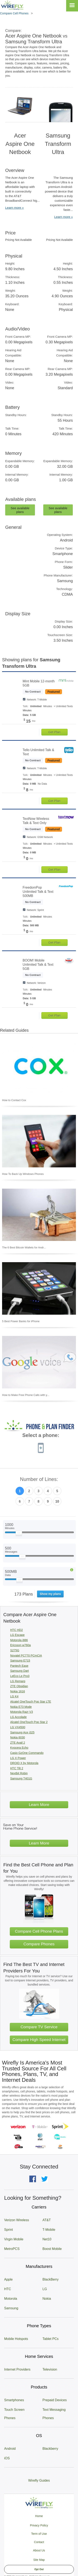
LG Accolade (18, 1717)
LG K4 (14, 1696)
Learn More (39, 1804)
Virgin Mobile (13, 2239)
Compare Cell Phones (14, 13)
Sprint (8, 2229)
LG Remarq (17, 1681)
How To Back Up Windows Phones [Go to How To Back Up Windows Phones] (23, 1173)
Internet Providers (17, 2369)
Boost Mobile (52, 2249)
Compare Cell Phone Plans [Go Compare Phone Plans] (39, 1931)
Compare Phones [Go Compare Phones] (39, 1944)
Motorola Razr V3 (21, 1711)
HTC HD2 (16, 1630)
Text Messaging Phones (54, 2414)
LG (44, 2289)
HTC (7, 2289)
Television (49, 2369)
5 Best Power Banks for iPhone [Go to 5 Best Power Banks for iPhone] (21, 1321)
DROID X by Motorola (24, 1763)
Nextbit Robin (19, 1773)
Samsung (11, 2308)
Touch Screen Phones (14, 2414)
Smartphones (14, 2400)
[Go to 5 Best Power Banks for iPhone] (39, 1288)
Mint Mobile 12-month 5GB (39, 683)
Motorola (10, 2298)
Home (39, 2516)
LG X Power (18, 1758)
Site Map (39, 2559)
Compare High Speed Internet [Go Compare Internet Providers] (39, 2039)
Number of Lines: (39, 1479)
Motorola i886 (19, 1640)
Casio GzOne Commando (26, 1752)
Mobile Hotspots (16, 2339)
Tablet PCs (50, 2339)
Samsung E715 (20, 1660)
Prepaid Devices (54, 2400)
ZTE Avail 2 (17, 1742)
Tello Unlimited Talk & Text (38, 752)
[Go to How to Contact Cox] (39, 1067)
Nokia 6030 (17, 1737)
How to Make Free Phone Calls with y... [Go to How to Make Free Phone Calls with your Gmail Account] (25, 1395)
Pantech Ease (19, 1665)
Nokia (46, 2298)
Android (10, 2448)
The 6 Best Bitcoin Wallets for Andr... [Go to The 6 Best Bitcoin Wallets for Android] (24, 1247)
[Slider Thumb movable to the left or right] (19, 1534)
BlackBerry (50, 2279)
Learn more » (14, 207)
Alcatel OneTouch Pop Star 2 (29, 1722)
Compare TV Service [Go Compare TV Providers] (39, 2027)
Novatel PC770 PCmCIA (26, 1655)
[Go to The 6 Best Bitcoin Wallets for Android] (39, 1215)
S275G (14, 1650)
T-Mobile (48, 2229)
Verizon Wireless (16, 2220)
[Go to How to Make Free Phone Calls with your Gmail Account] (39, 1362)
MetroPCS (12, 2249)
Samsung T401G (21, 1778)
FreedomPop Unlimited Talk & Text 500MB (38, 892)
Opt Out (39, 2569)
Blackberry (50, 2448)
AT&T (46, 2220)
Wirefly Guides (39, 2480)
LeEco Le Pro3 (20, 1676)
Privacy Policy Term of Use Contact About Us (39, 2538)
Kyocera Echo (19, 1747)
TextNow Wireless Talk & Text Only (36, 821)
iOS (7, 2458)
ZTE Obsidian (19, 1686)
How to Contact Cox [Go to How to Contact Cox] (14, 1100)
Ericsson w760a (20, 1645)
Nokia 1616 (17, 1691)
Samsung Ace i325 (22, 1732)
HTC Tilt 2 (16, 1768)
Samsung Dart (19, 1670)
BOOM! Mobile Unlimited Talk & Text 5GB (38, 964)
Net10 (46, 2239)
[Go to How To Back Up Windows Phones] (39, 1141)
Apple (8, 2279)
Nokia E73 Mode (21, 1706)
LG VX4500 (17, 1727)
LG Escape (17, 1635)
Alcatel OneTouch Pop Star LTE (30, 1701)
